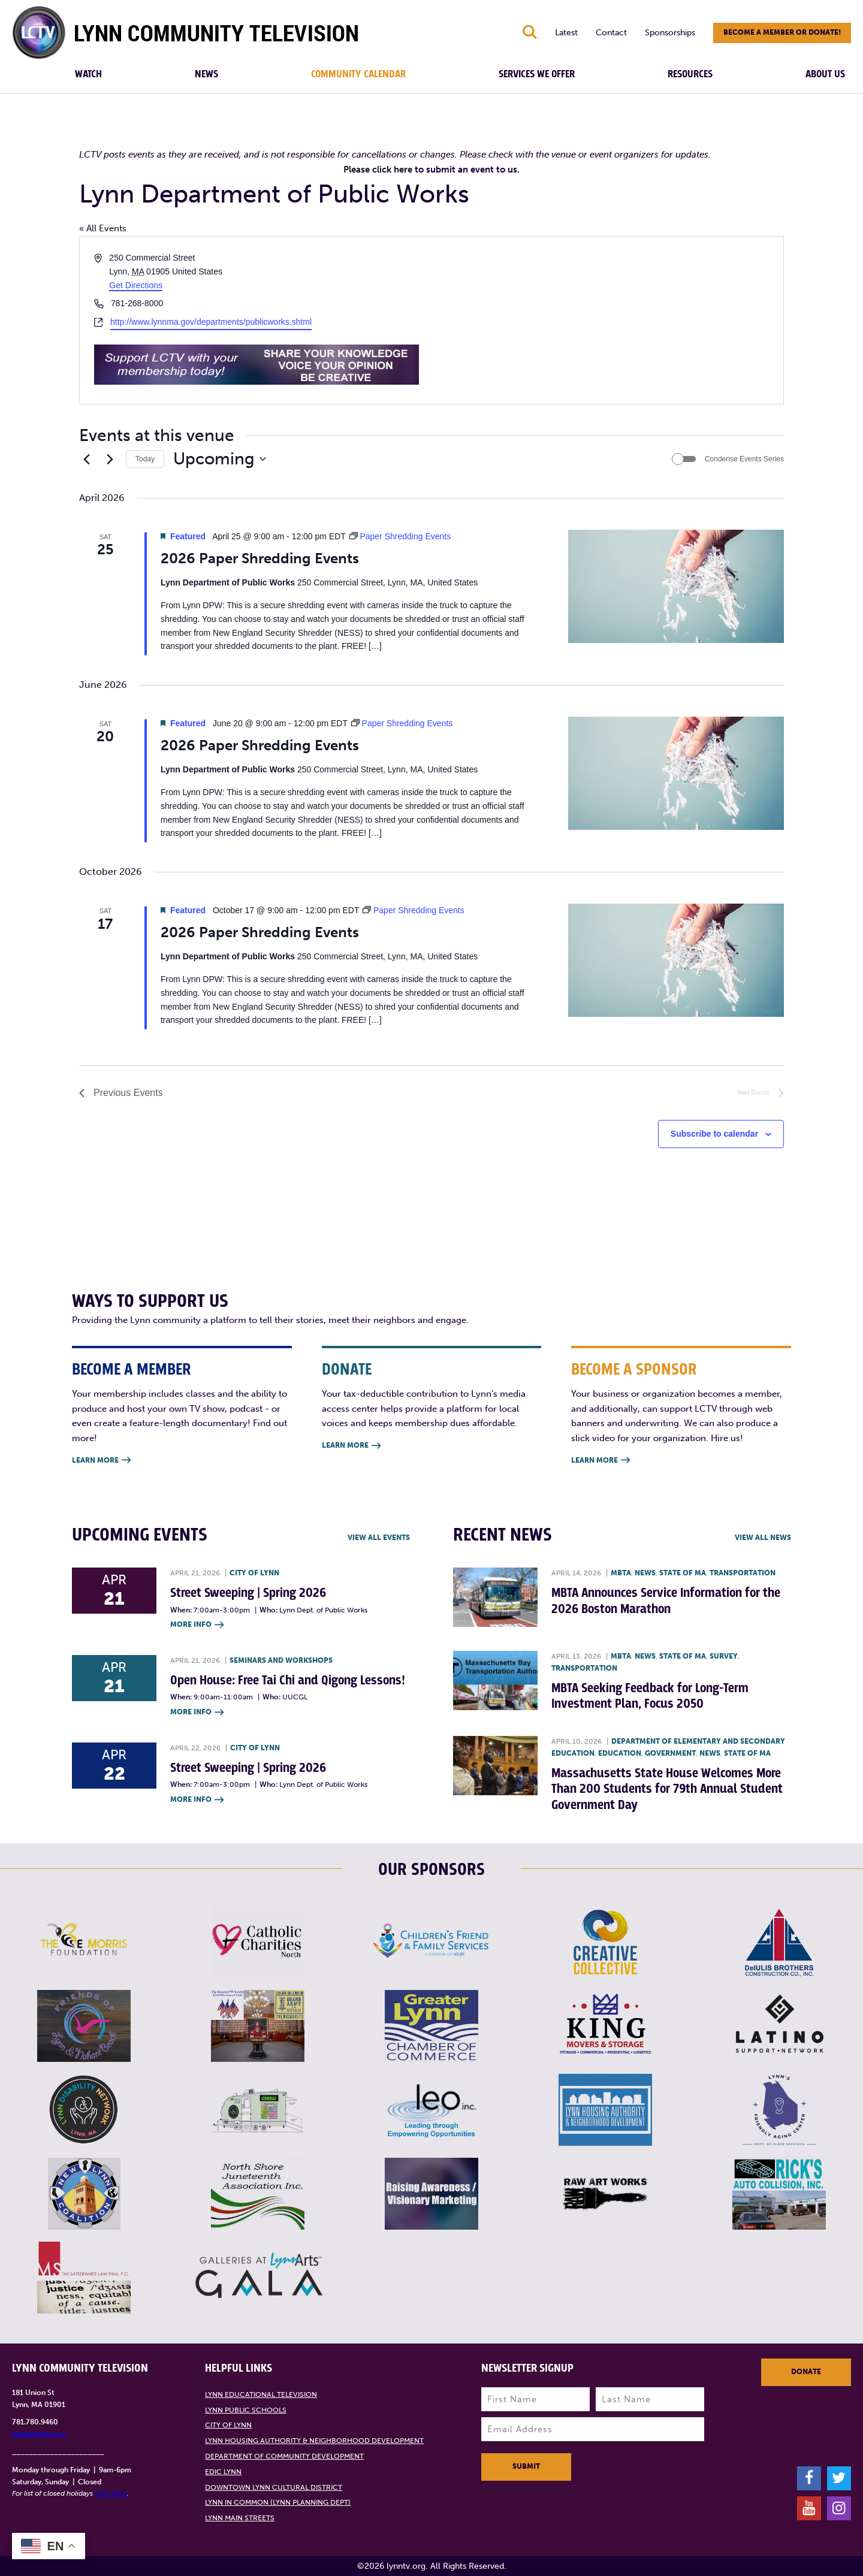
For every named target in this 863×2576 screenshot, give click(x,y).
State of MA (682, 1573)
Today (145, 459)
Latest (566, 33)
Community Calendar (358, 74)
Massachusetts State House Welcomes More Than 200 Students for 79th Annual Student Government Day (667, 1789)
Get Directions (135, 285)
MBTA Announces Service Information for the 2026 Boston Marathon (665, 1601)
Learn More (101, 1460)
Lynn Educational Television (261, 2394)
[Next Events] (109, 459)
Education (619, 1753)
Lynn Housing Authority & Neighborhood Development (314, 2440)
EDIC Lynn (223, 2472)
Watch (88, 74)
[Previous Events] (86, 459)
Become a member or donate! (782, 32)
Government (670, 1753)
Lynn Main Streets (239, 2518)
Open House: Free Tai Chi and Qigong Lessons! (287, 1680)
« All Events (102, 228)
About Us (825, 74)
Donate (806, 2371)
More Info (197, 1625)
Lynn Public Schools (245, 2410)
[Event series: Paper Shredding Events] (400, 536)
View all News (763, 1537)
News (206, 74)
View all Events (379, 1537)
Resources (690, 74)
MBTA (621, 1573)
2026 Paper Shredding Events (260, 558)
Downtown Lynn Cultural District (273, 2487)
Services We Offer (537, 74)
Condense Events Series (744, 459)
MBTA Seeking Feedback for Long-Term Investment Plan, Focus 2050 (650, 1696)
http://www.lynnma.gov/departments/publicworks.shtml (211, 322)
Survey (724, 1656)
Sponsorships (670, 33)
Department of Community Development (284, 2456)
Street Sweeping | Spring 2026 (248, 1593)
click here (111, 2493)
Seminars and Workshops (281, 1660)
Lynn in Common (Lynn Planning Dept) (278, 2502)
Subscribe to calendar (714, 1133)
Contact (611, 33)
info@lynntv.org (38, 2434)
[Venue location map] (606, 320)
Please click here (377, 169)
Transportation (743, 1573)
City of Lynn (254, 1573)
